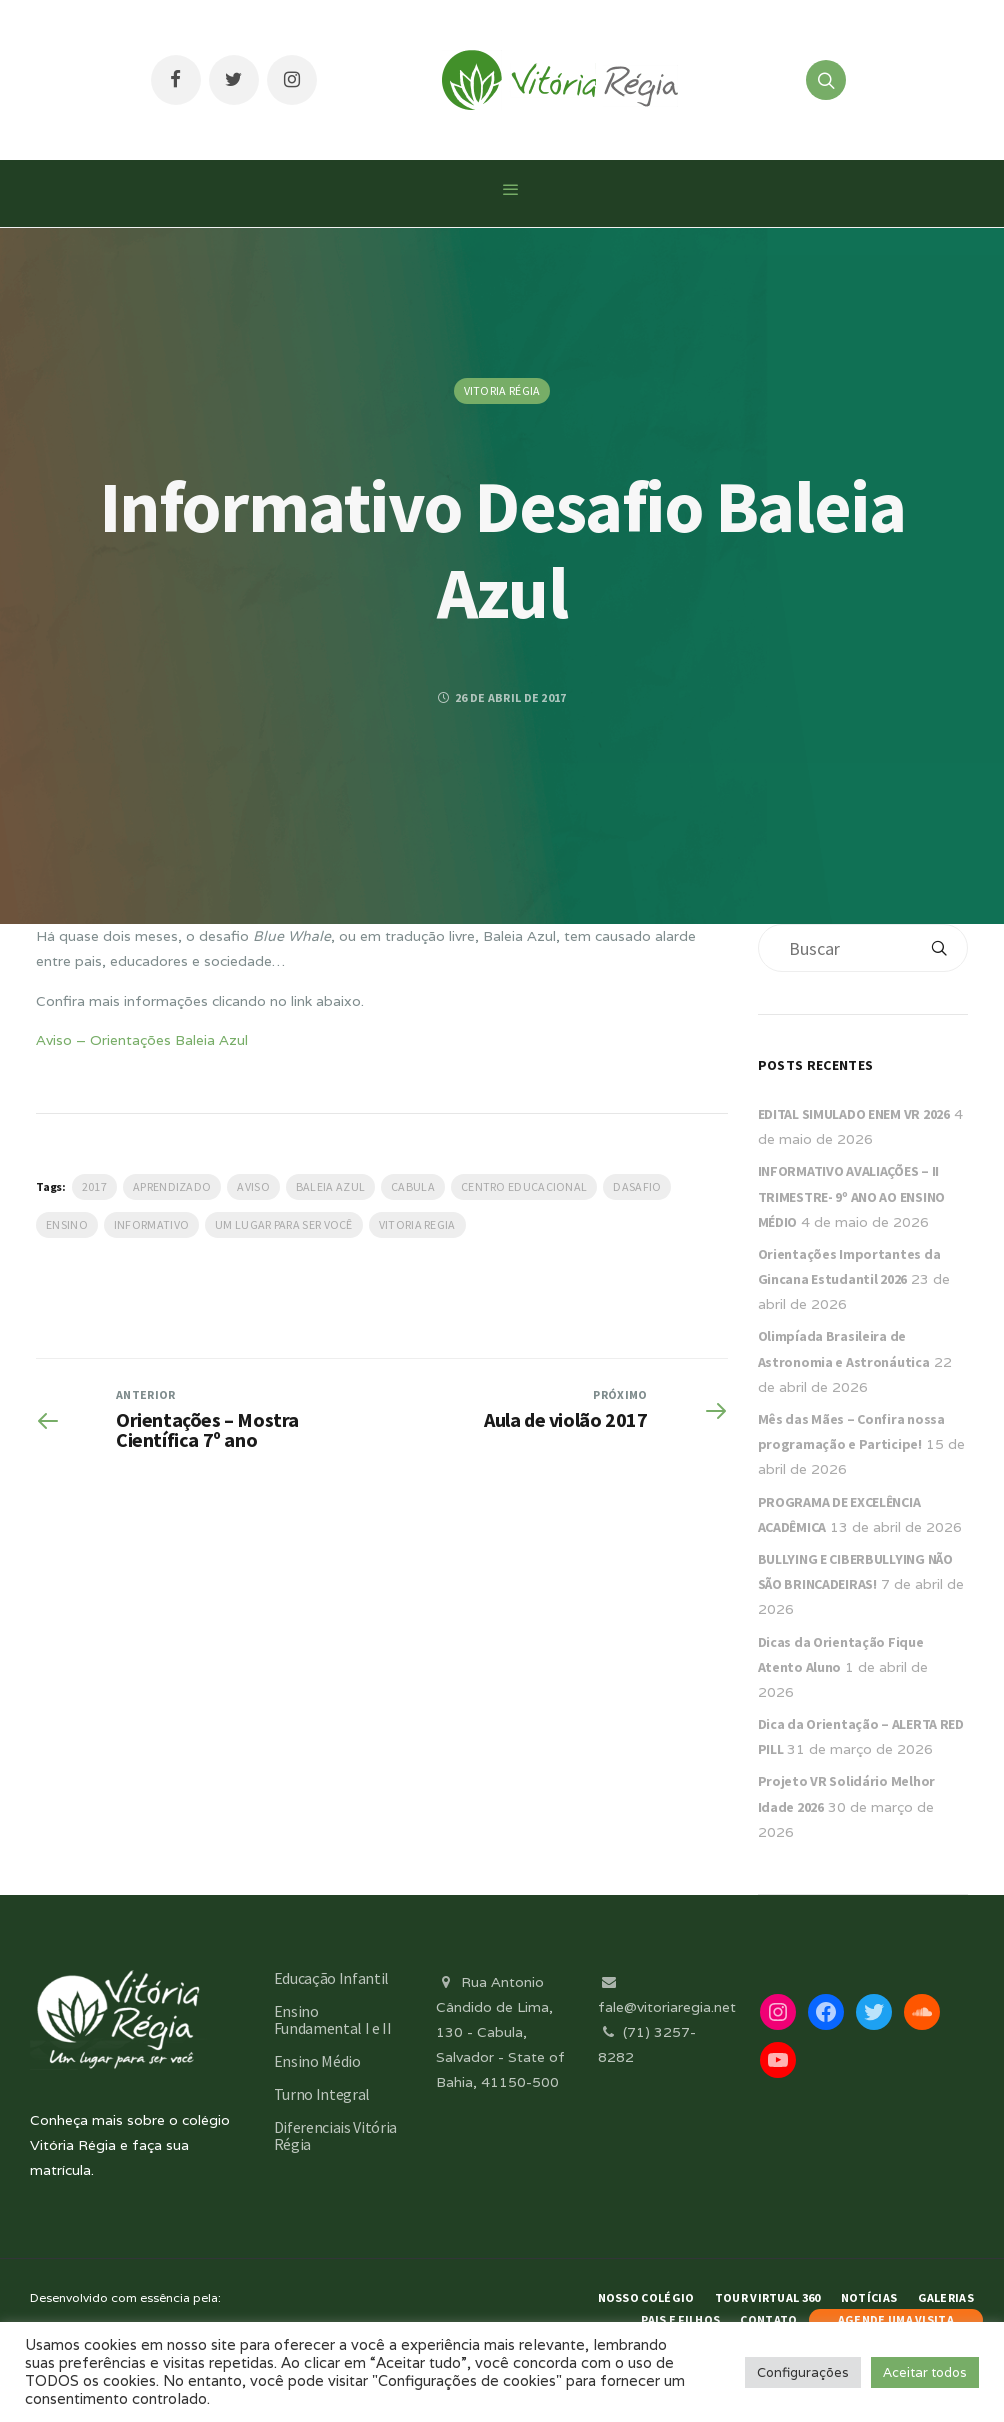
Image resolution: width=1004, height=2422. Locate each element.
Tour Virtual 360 (768, 2297)
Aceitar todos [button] (925, 2372)
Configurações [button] (803, 2372)
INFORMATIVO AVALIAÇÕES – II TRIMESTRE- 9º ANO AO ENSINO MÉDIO (851, 1196)
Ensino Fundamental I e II (333, 2019)
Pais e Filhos (680, 2319)
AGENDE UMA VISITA (896, 2319)
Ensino (67, 1224)
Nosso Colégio (646, 2297)
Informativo (151, 1224)
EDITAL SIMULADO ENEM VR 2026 (854, 1114)
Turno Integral (322, 2094)
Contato (768, 2319)
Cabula (413, 1186)
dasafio (637, 1186)
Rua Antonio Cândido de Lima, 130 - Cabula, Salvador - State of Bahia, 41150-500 (500, 2032)
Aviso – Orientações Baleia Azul (142, 1040)
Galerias (946, 2297)
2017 (94, 1186)
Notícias (869, 2297)
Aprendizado (172, 1186)
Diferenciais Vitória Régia (336, 2135)
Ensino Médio (317, 2061)
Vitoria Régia (502, 390)
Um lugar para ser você (284, 1224)
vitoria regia (417, 1224)
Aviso (253, 1186)
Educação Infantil (332, 1978)
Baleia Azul (330, 1186)
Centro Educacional (524, 1186)
